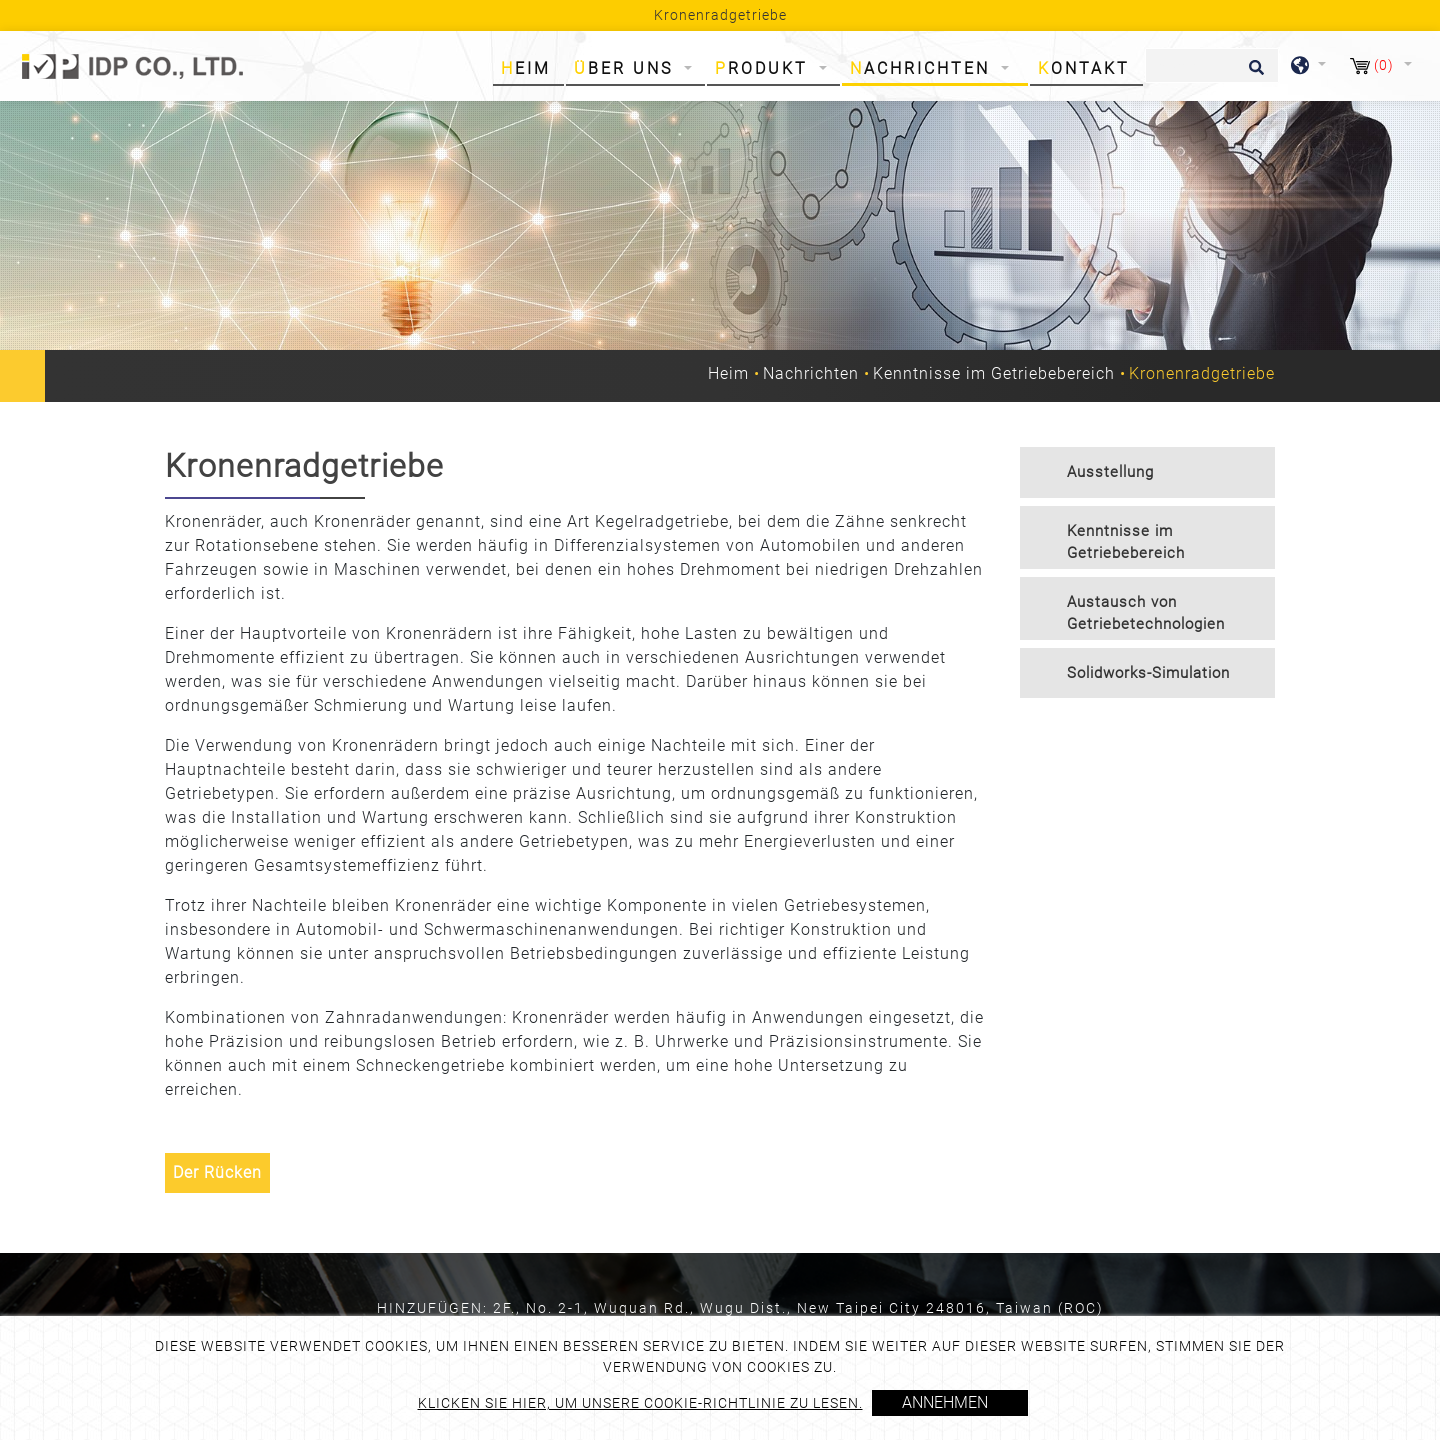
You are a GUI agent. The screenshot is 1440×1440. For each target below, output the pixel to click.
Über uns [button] (627, 68)
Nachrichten (811, 373)
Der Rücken (217, 1172)
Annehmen (945, 1402)
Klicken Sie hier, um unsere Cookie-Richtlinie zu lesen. (640, 1403)
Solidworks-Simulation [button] (1148, 673)
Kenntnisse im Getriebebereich (994, 373)
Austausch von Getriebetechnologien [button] (1146, 613)
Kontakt (1084, 68)
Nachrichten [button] (923, 68)
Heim (530, 67)
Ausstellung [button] (1110, 472)
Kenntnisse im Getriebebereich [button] (1126, 542)
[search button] (1253, 74)
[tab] (1147, 472)
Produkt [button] (765, 68)
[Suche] (1212, 65)
